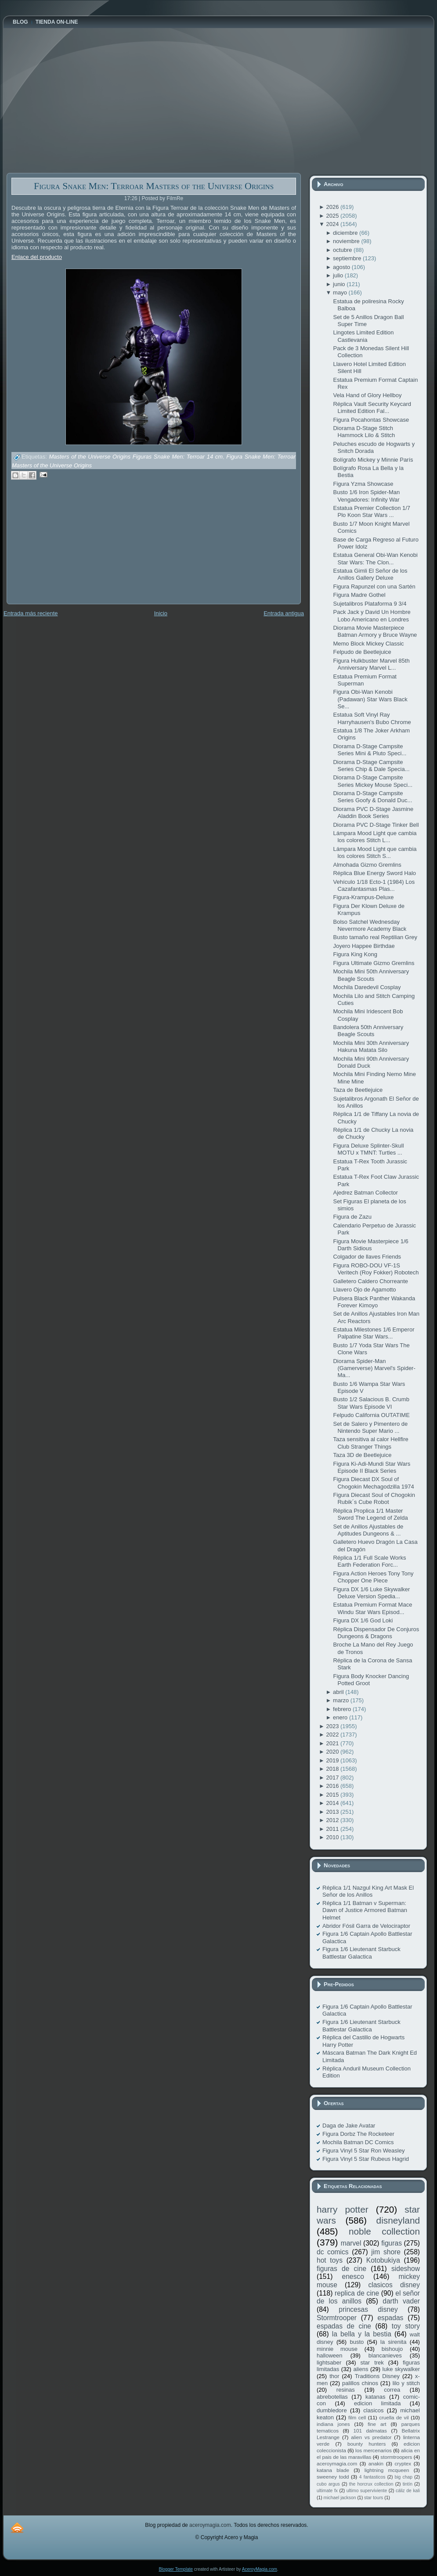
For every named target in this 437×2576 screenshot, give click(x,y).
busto (357, 2342)
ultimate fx (327, 2490)
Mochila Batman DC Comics (358, 2142)
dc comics (333, 2252)
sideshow (405, 2268)
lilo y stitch (406, 2383)
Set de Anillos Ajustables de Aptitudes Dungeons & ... (368, 1530)
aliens (360, 2369)
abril (339, 1692)
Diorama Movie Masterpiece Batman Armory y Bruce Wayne (375, 631)
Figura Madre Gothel (359, 595)
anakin (375, 2463)
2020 (333, 1751)
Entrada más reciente (31, 613)
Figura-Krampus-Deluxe (363, 897)
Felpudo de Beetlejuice (362, 652)
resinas (345, 2389)
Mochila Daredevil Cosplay (367, 987)
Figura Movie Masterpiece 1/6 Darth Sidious (370, 1245)
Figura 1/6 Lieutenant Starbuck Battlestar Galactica (361, 1952)
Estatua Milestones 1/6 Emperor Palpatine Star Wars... (373, 1333)
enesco (353, 2276)
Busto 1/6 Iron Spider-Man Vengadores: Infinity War (366, 495)
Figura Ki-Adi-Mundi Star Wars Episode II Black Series (371, 1467)
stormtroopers (396, 2457)
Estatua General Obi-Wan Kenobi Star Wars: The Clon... (375, 558)
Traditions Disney (377, 2376)
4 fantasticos (372, 2477)
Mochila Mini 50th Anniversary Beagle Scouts (371, 975)
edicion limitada (377, 2403)
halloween (330, 2355)
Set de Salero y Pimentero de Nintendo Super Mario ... (370, 1427)
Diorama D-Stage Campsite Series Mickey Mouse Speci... (372, 781)
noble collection (384, 2231)
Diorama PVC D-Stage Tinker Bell (376, 825)
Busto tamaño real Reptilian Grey (375, 937)
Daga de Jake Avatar (348, 2125)
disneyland (398, 2220)
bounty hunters (366, 2444)
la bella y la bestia (361, 2334)
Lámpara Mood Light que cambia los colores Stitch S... (374, 852)
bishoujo (392, 2349)
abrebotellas (332, 2396)
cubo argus (328, 2484)
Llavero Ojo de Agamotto (364, 1289)
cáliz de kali (408, 2490)
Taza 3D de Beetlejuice (362, 1455)
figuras (391, 2243)
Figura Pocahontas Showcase (371, 419)
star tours (373, 2497)
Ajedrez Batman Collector (365, 1192)
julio (339, 275)
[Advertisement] (72, 548)
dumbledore (332, 2410)
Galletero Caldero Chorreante (370, 1281)
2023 (333, 1726)
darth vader (401, 2301)
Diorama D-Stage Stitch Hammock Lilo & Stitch (364, 431)
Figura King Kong (355, 954)
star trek (372, 2362)
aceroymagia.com (337, 2463)
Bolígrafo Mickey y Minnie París (373, 459)
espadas (390, 2317)
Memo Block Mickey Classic (368, 643)
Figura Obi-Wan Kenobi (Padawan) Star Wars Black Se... (370, 699)
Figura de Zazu (352, 1216)
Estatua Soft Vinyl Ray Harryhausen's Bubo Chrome (372, 718)
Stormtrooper (337, 2317)
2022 (333, 1734)
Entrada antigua (284, 613)
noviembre (347, 241)
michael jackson (340, 2497)
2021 (333, 1743)
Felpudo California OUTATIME (371, 1415)
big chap (404, 2477)
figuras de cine (341, 2268)
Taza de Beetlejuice (358, 1090)
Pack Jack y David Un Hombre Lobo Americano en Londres (371, 615)
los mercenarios (373, 2450)
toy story (406, 2326)
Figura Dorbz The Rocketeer (358, 2134)
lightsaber (329, 2362)
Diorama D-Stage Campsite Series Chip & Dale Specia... (371, 765)
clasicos (373, 2410)
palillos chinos (360, 2383)
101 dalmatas (370, 2430)
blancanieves (385, 2355)
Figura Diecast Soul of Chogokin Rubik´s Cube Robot (374, 1498)
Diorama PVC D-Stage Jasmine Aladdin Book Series (373, 812)
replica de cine (357, 2293)
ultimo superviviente (367, 2490)
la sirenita (393, 2342)
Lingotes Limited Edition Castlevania (363, 336)
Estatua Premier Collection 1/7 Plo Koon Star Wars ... (371, 511)
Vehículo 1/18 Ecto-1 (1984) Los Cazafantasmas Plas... (374, 885)
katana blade (333, 2470)
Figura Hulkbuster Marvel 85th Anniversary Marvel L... (371, 664)
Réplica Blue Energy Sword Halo (374, 873)
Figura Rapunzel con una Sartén (374, 586)
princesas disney (368, 2309)
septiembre (348, 258)
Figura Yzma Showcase (363, 484)
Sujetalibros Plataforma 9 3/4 (369, 603)
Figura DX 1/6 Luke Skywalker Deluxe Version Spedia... (371, 1593)
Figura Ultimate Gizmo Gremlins (373, 963)
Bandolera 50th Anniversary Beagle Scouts (368, 1030)
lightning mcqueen (387, 2470)
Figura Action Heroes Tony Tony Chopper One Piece (373, 1577)
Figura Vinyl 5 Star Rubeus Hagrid (365, 2159)
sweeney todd (333, 2476)
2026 (333, 207)
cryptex (402, 2463)
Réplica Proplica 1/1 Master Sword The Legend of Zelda (370, 1514)
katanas (375, 2396)
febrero (343, 1709)
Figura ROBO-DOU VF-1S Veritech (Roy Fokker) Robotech (376, 1269)
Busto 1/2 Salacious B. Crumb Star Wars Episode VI (371, 1403)
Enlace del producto (36, 257)
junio (340, 284)
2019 (333, 1760)
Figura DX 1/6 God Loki (363, 1620)
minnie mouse (337, 2349)
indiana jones (333, 2424)
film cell (357, 2417)
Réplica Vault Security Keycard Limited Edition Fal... (372, 407)
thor (334, 2376)
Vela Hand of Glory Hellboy (367, 395)
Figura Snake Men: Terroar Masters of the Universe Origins (154, 185)
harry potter (342, 2209)
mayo (340, 292)
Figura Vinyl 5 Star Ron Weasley (363, 2150)
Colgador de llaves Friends (367, 1256)
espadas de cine (344, 2326)
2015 (333, 1794)
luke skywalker (401, 2369)
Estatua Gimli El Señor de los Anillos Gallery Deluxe (370, 574)
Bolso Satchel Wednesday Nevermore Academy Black (369, 925)
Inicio (160, 613)
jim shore (386, 2252)
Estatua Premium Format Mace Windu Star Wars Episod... (372, 1608)
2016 (333, 1786)
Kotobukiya (383, 2260)
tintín (408, 2484)
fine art (377, 2424)
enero (341, 1717)
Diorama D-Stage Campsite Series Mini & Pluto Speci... (369, 750)
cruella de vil (394, 2417)
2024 (333, 224)
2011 (333, 1829)
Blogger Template (176, 2569)
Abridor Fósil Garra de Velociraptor (366, 1926)
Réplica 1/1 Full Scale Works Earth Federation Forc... (369, 1561)
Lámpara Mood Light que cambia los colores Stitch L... (374, 836)
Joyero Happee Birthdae (363, 946)
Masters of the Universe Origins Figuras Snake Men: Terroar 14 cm (136, 457)
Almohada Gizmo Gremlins (367, 864)
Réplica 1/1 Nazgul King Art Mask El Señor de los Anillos (368, 1891)
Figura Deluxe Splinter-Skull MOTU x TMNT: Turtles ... (368, 1149)
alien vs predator (371, 2437)
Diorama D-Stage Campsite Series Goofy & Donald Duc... (372, 797)
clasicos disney (394, 2285)
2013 (333, 1811)
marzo (341, 1700)
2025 (333, 215)
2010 (333, 1837)
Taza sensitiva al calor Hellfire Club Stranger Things (370, 1442)
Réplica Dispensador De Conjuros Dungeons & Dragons (376, 1633)
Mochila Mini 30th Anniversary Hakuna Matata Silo (371, 1046)
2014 (333, 1803)
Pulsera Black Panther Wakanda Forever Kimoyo (374, 1302)
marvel (351, 2243)
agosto (342, 267)
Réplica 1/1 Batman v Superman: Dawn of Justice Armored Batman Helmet (364, 1910)
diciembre (346, 233)
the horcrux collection (371, 2484)
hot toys (330, 2260)
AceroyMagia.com (259, 2569)
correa (392, 2389)
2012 (333, 1820)
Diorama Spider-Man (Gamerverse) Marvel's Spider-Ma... (374, 1368)
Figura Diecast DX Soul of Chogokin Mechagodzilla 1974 (373, 1482)
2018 (333, 1768)
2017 (333, 1777)
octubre (343, 250)
